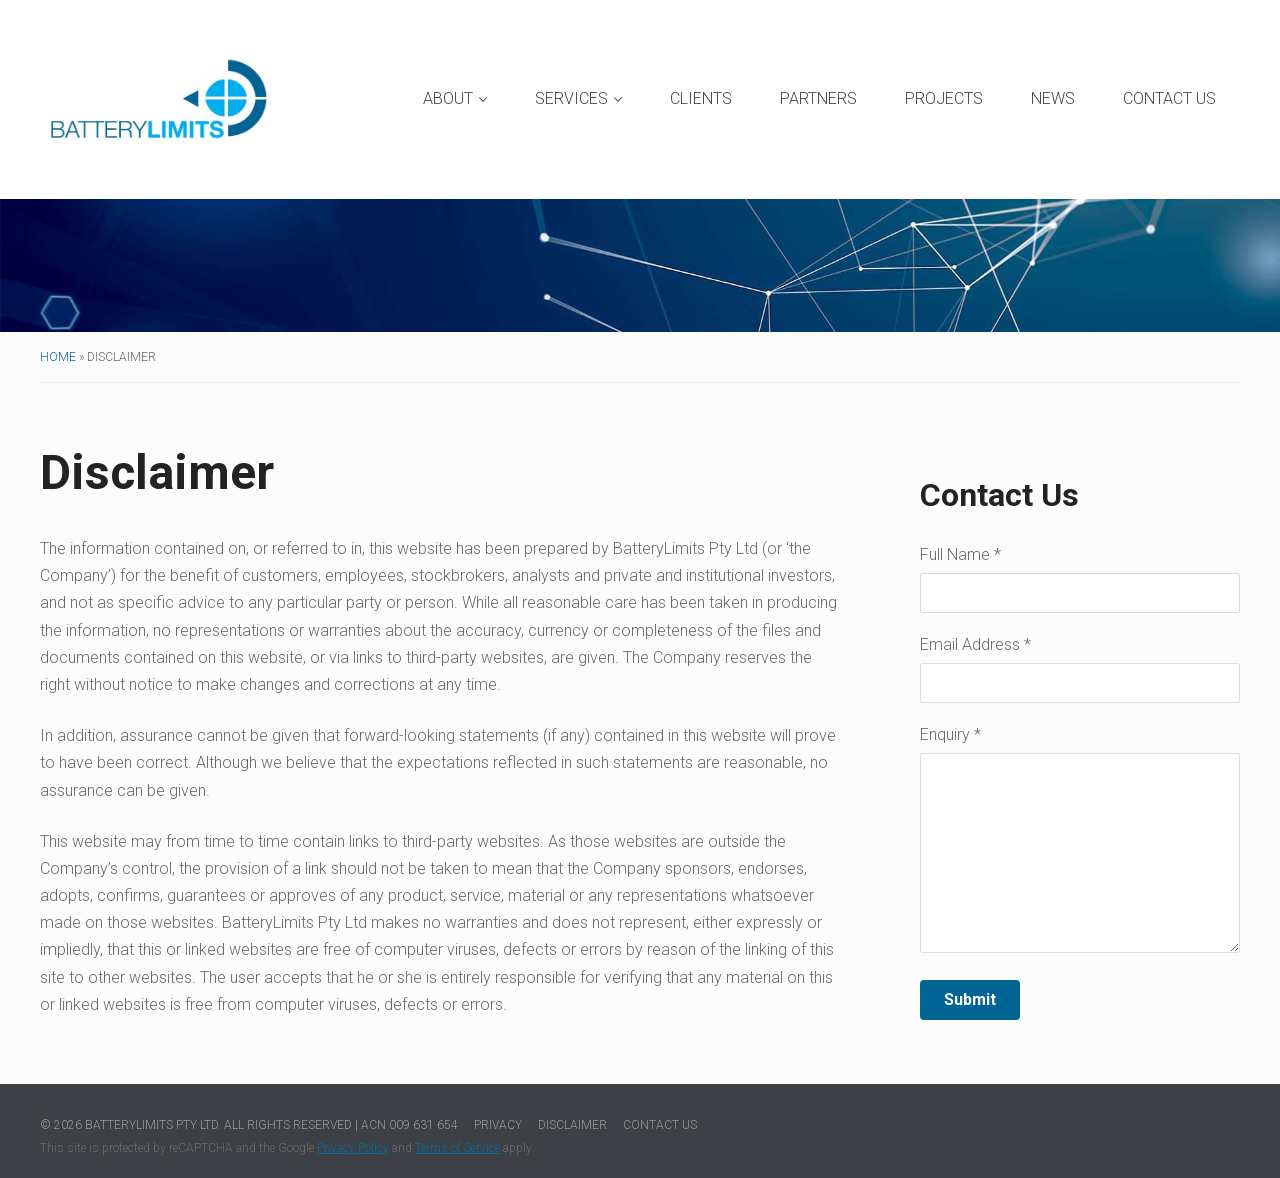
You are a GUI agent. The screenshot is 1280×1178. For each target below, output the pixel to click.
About (455, 98)
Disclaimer (572, 1125)
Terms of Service (457, 1148)
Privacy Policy (353, 1148)
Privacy (498, 1125)
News (1053, 98)
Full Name (960, 555)
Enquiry (950, 735)
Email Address (975, 645)
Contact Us (1169, 98)
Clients (701, 98)
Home (58, 357)
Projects (944, 98)
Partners (818, 98)
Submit (970, 999)
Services (578, 98)
